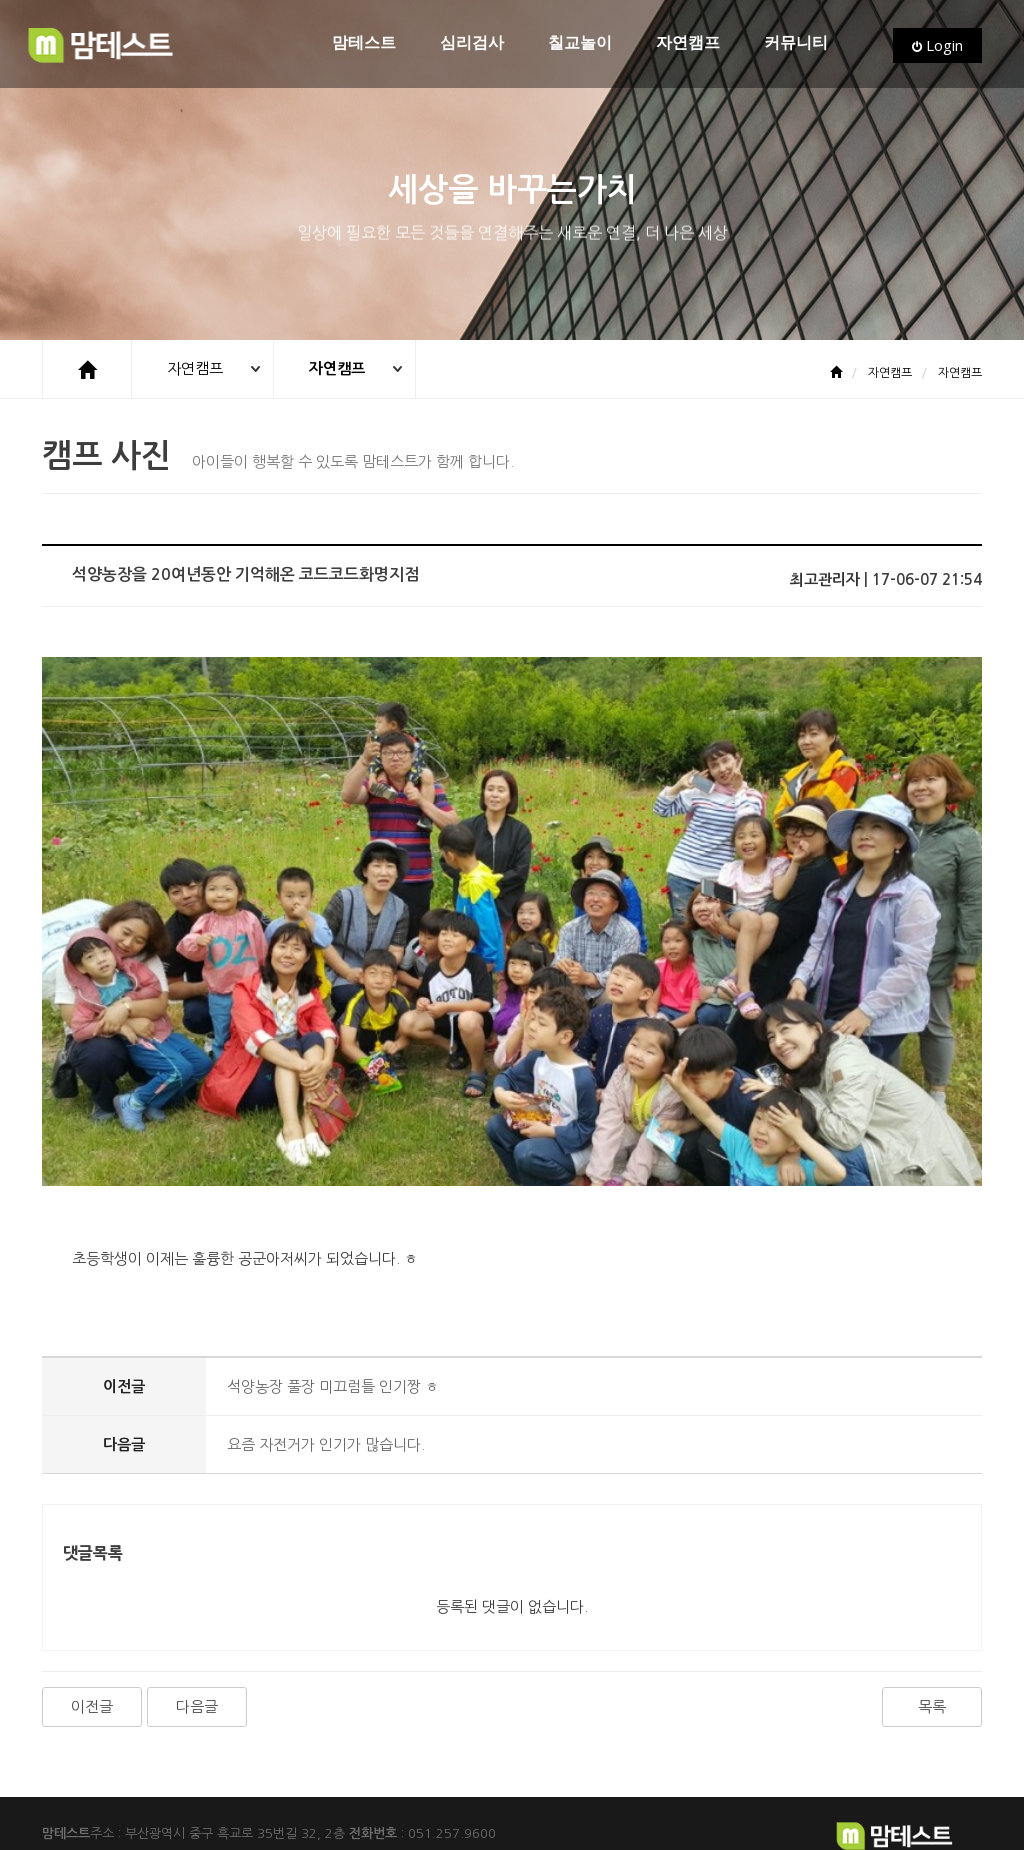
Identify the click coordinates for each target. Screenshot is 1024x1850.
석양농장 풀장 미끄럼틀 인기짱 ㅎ (333, 1307)
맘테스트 (364, 43)
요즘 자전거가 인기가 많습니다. (326, 1365)
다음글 (197, 1627)
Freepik (171, 1816)
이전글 (92, 1627)
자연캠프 (688, 43)
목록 (932, 1627)
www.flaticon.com (305, 1816)
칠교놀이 (580, 43)
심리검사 (472, 43)
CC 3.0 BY (503, 1816)
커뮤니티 (796, 43)
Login (937, 45)
